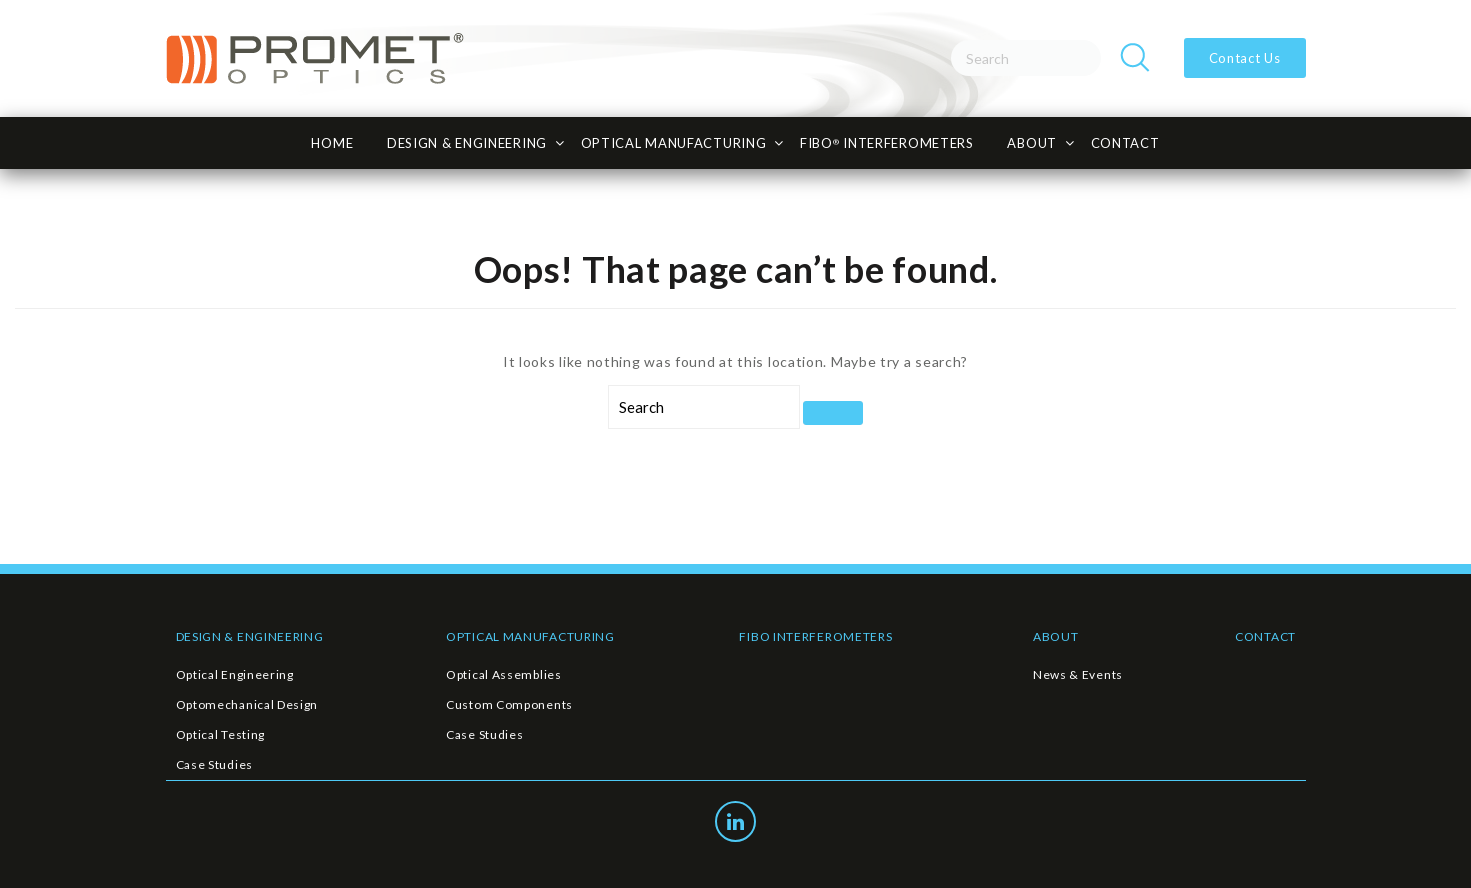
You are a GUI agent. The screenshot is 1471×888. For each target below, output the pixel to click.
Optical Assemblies (504, 674)
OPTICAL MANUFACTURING (530, 636)
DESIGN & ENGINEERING (250, 636)
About (1032, 143)
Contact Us (1245, 58)
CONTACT (1125, 143)
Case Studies (214, 764)
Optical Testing (221, 734)
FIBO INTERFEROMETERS (815, 636)
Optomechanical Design (247, 704)
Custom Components (509, 704)
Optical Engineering (235, 674)
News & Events (1078, 674)
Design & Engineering (467, 143)
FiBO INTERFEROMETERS (887, 143)
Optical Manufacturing (674, 143)
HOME (332, 143)
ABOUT (1056, 636)
